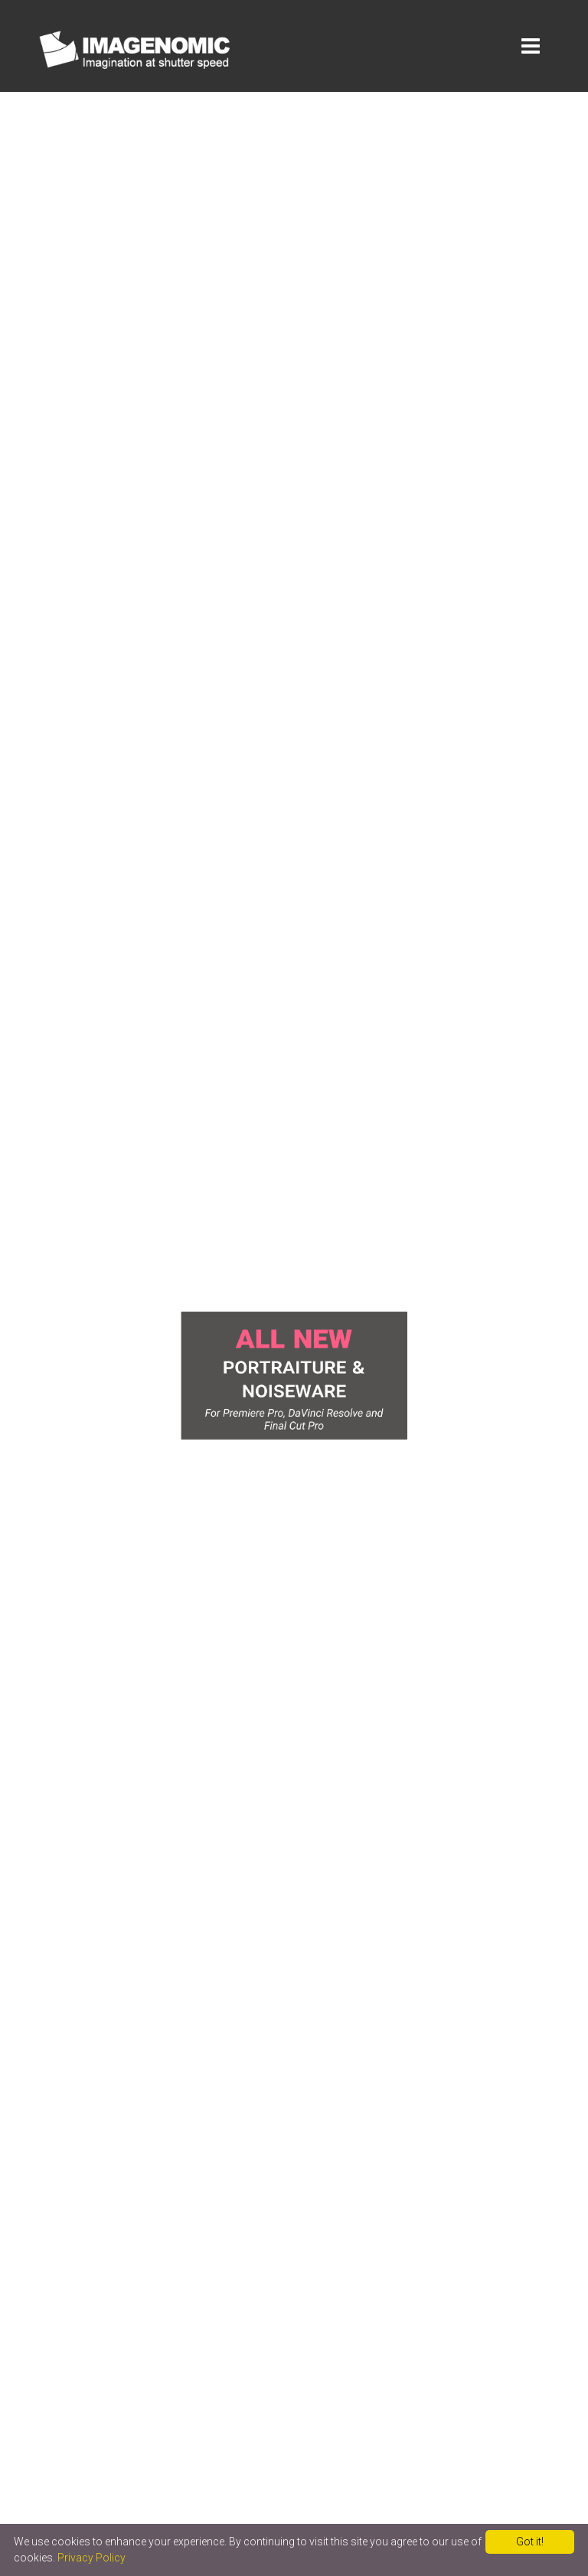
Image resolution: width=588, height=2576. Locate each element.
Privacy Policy (91, 2557)
